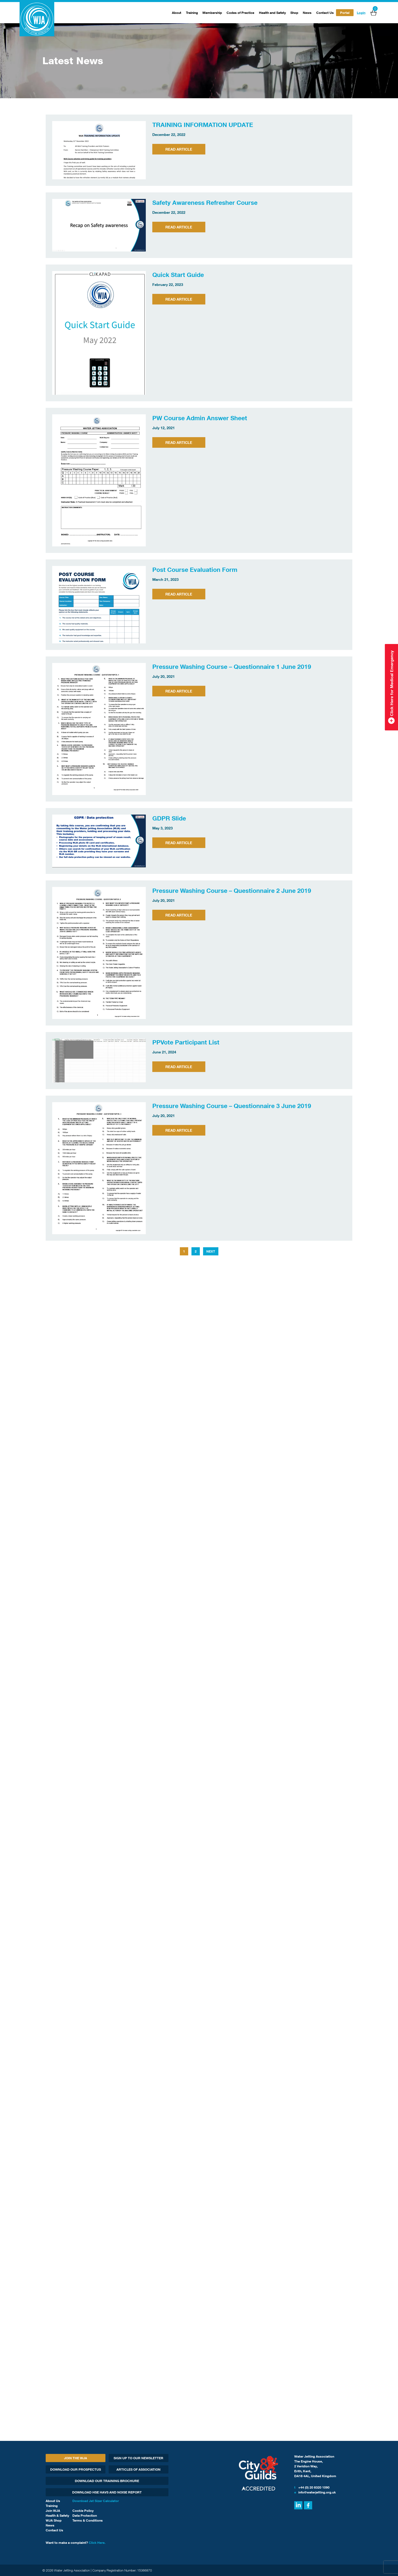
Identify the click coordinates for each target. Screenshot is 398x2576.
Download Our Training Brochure (107, 2481)
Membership (212, 13)
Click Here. (97, 2543)
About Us (53, 2501)
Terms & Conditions (87, 2520)
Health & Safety (57, 2515)
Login (361, 13)
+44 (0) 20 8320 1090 (311, 2487)
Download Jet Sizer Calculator (95, 2501)
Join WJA (53, 2511)
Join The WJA (75, 2458)
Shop (294, 13)
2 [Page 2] (196, 1251)
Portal (344, 13)
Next (210, 1251)
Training (192, 13)
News (307, 13)
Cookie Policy (83, 2511)
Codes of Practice (240, 13)
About (176, 13)
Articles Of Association (138, 2469)
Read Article (178, 149)
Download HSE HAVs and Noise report (107, 2492)
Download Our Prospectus (75, 2469)
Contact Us (325, 13)
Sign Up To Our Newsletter (138, 2458)
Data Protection (84, 2515)
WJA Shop (54, 2520)
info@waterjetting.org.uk (315, 2492)
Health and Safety (272, 13)
